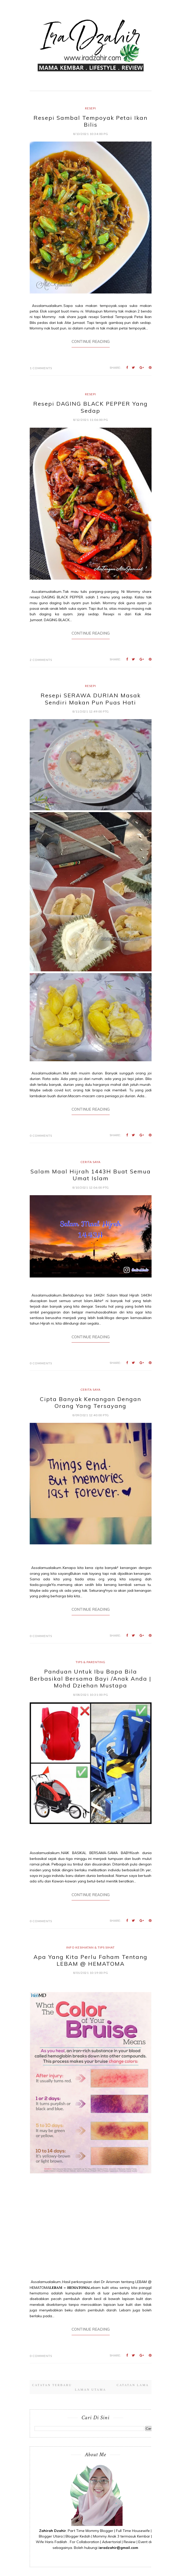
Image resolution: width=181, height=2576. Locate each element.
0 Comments (41, 1135)
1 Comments (41, 368)
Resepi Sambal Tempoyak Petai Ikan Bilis (90, 121)
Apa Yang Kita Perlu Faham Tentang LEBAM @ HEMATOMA (90, 1960)
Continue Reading (91, 341)
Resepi (90, 108)
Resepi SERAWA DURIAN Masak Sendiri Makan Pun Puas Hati (91, 699)
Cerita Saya (90, 1162)
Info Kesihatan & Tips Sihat (90, 1947)
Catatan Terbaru (52, 2385)
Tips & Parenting (90, 1662)
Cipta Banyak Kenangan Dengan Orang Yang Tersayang (90, 1402)
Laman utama (90, 2389)
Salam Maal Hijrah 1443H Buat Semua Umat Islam (90, 1175)
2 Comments (41, 660)
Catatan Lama (133, 2385)
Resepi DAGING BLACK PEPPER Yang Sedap (90, 407)
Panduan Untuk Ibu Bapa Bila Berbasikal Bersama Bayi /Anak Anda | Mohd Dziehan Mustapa (90, 1678)
